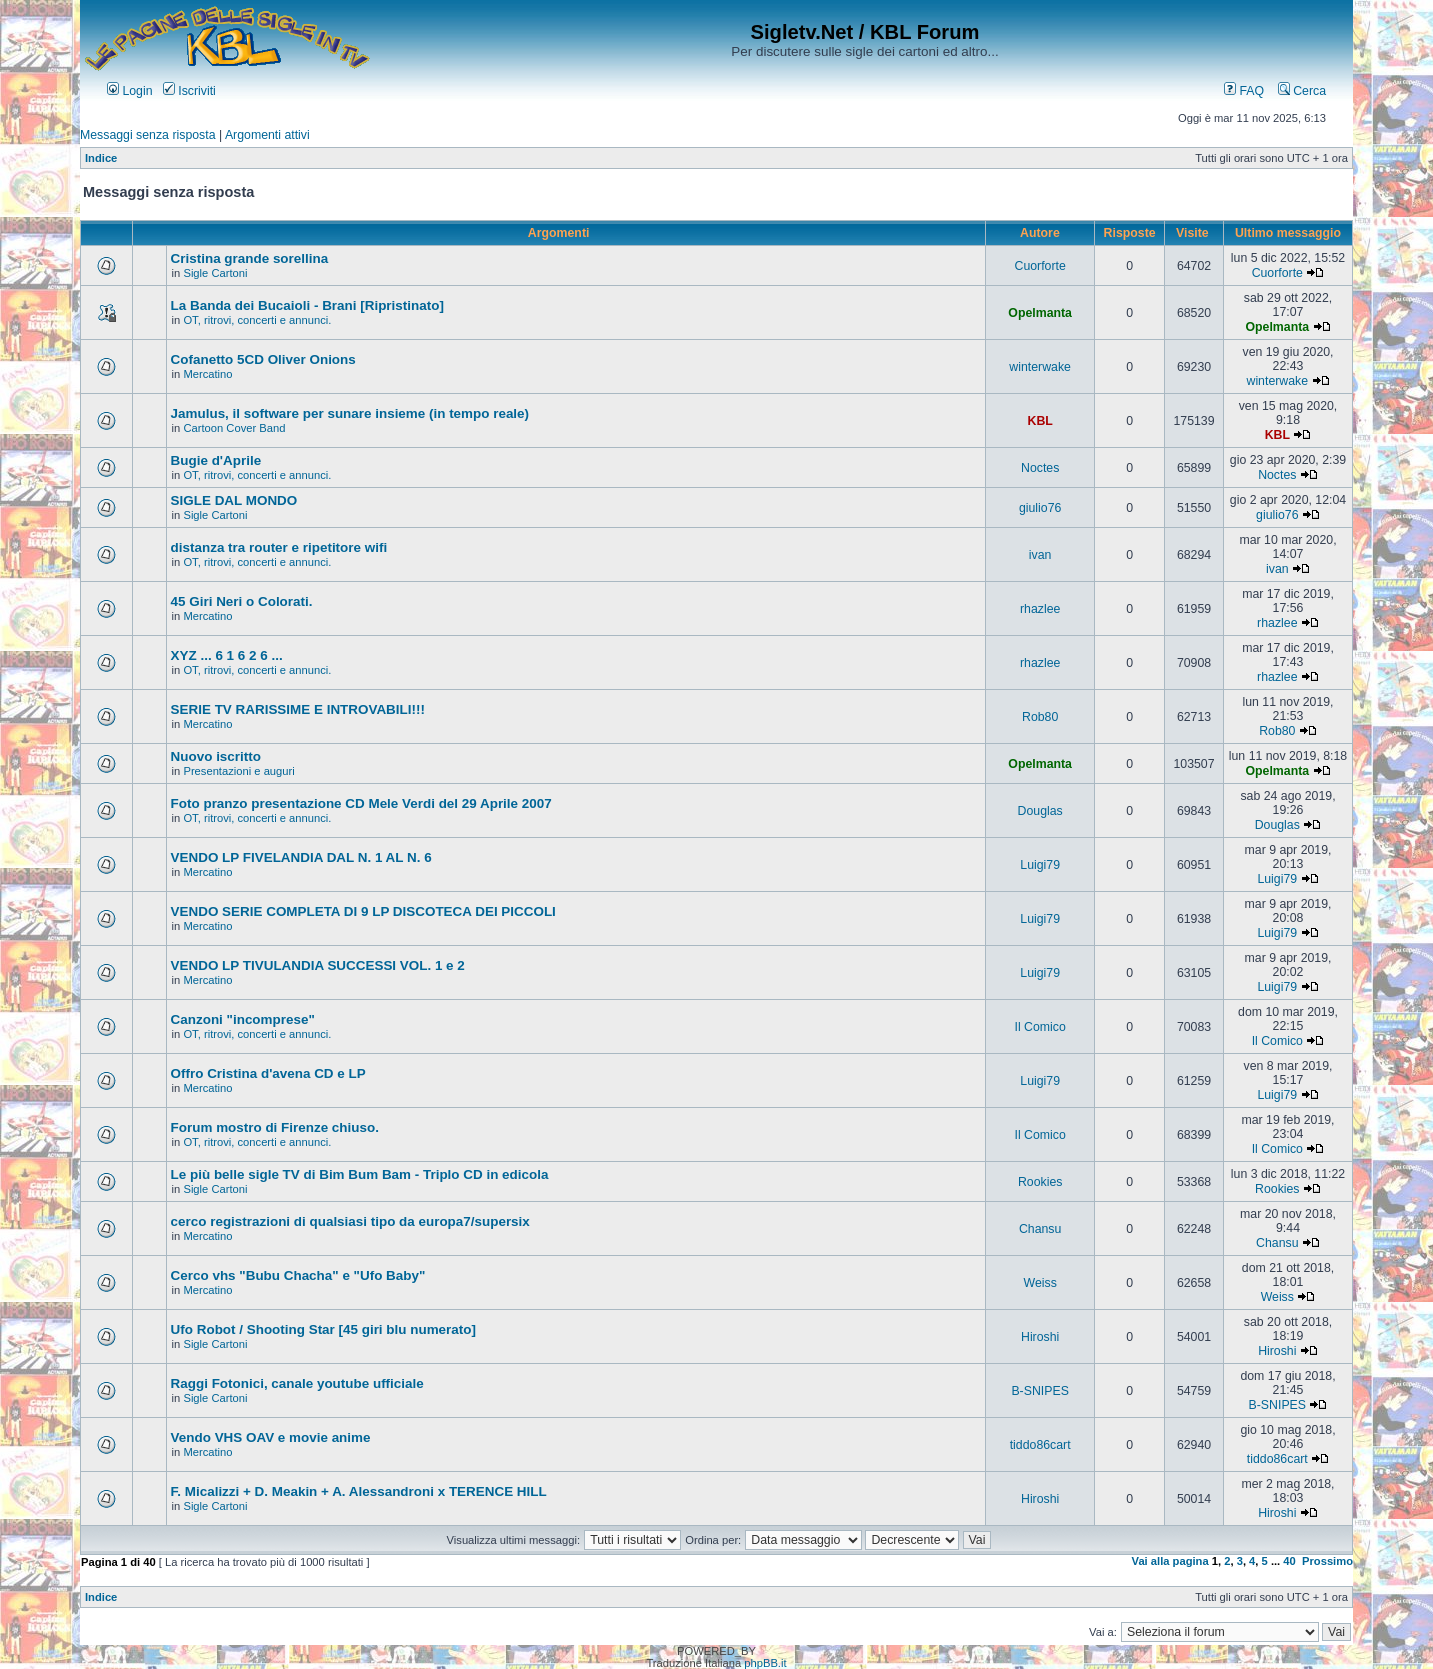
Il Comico (1040, 1027)
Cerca (1302, 91)
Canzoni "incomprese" (243, 1019)
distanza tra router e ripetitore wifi (279, 547)
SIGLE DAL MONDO (234, 500)
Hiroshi (1040, 1337)
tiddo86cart (1040, 1445)
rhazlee (1040, 609)
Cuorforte (1039, 266)
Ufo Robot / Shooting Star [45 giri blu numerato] (323, 1329)
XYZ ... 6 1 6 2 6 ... (227, 655)
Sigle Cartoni (215, 273)
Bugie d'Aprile (216, 460)
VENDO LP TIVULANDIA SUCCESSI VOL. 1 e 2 (318, 965)
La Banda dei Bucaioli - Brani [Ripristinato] (307, 305)
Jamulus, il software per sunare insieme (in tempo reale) (350, 413)
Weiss (1040, 1283)
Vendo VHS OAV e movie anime (271, 1437)
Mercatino (207, 374)
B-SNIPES (1039, 1391)
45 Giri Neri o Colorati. (242, 601)
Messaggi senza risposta (148, 135)
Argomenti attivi (267, 135)
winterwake (1040, 367)
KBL (1040, 421)
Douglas (1040, 811)
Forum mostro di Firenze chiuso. (275, 1127)
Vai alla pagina (1170, 1561)
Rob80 (1040, 717)
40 (1289, 1561)
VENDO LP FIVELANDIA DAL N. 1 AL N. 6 (301, 857)
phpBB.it (765, 1663)
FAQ (1244, 91)
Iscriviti (189, 91)
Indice (101, 158)
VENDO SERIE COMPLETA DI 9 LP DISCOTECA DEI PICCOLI (363, 911)
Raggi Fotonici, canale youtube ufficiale (297, 1383)
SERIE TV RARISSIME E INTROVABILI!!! (298, 709)
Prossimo (1327, 1561)
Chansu (1040, 1229)
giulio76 (1040, 508)
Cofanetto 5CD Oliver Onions (263, 359)
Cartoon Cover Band (234, 428)
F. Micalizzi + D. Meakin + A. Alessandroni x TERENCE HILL (359, 1491)
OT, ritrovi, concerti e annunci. (257, 320)
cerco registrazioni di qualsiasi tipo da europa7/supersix (350, 1221)
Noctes (1040, 468)
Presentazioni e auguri (238, 771)
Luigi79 (1040, 865)
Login (130, 91)
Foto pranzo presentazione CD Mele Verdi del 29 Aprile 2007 (361, 803)
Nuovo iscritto (216, 756)
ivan (1040, 555)
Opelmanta (1040, 313)
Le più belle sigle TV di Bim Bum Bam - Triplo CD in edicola (360, 1174)
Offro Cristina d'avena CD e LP (268, 1073)
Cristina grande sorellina (250, 258)
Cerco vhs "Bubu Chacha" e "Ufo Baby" (298, 1275)
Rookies (1040, 1182)
